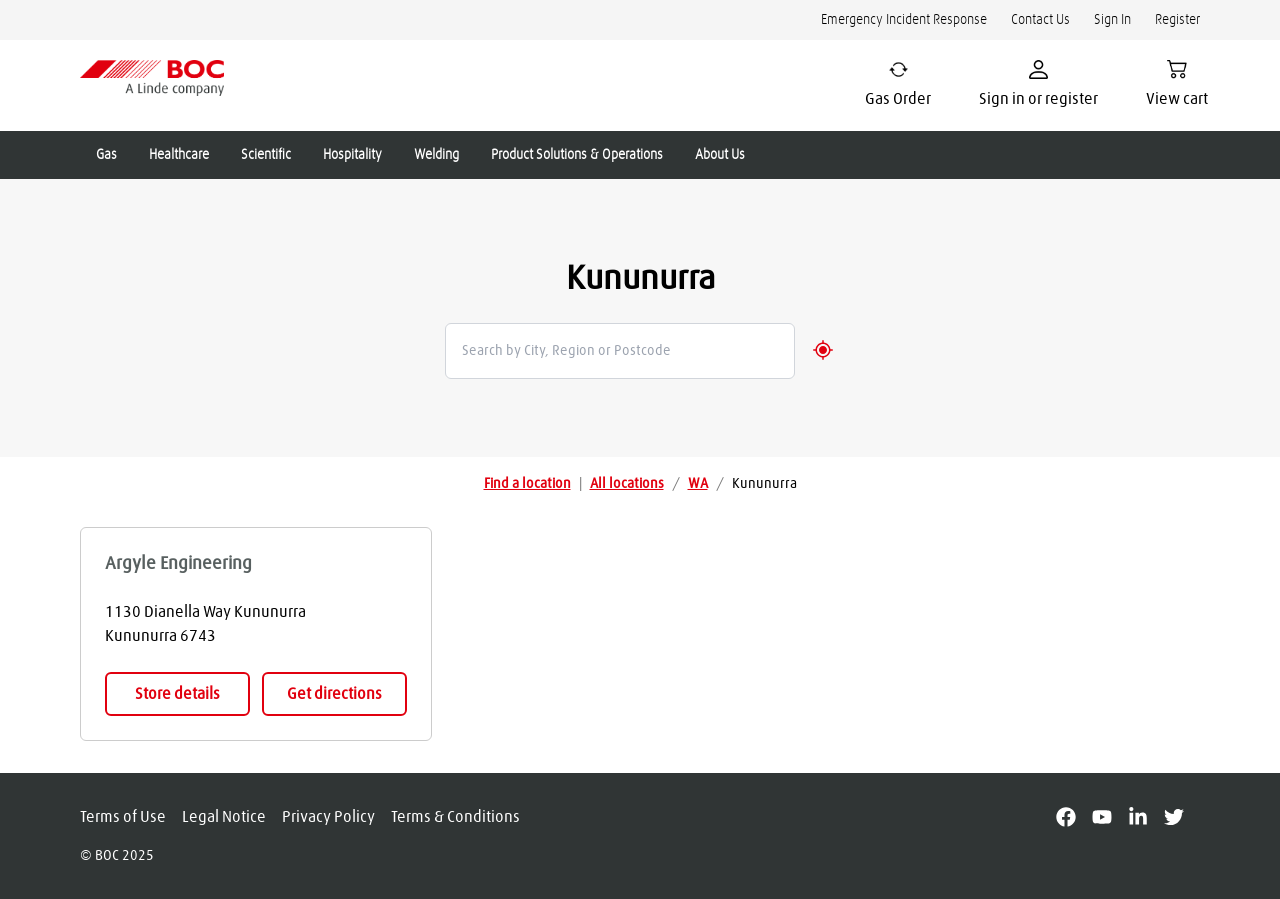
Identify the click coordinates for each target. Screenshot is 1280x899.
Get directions (334, 694)
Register (1177, 20)
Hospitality (352, 155)
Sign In (1112, 20)
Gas (106, 155)
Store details (177, 694)
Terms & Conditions (455, 817)
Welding (436, 155)
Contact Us (1040, 20)
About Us (720, 155)
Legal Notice (224, 817)
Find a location (527, 484)
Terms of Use (123, 817)
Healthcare (179, 155)
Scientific (266, 155)
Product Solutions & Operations (577, 155)
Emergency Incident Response (904, 20)
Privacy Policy (328, 817)
